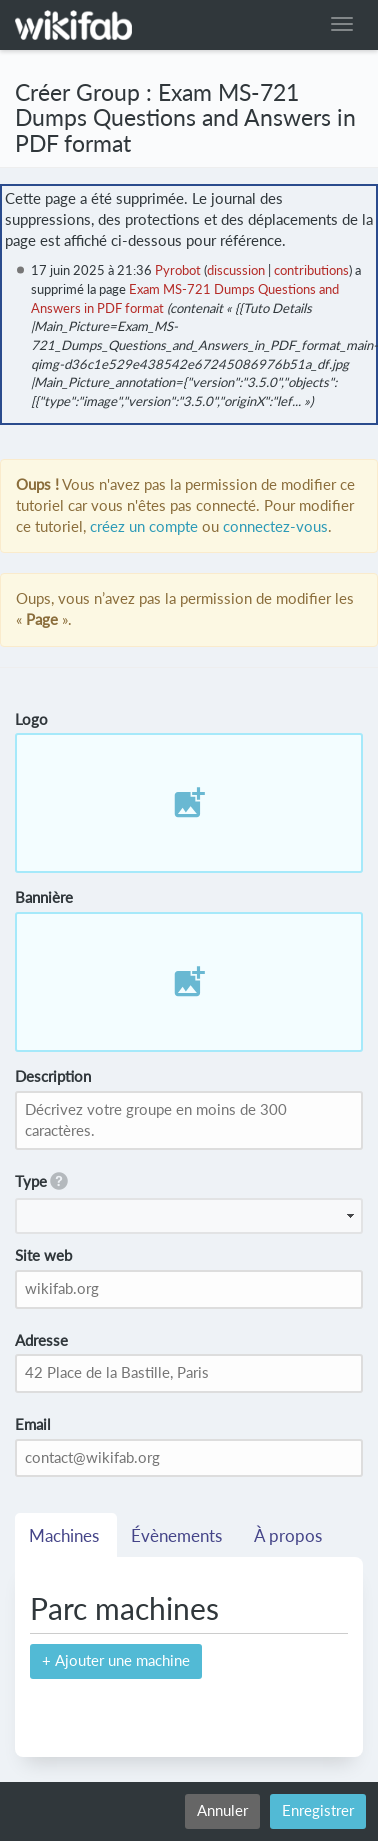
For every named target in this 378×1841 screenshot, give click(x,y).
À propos (290, 1536)
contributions (311, 270)
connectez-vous (275, 526)
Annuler (222, 1810)
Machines (66, 1536)
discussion (236, 270)
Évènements (178, 1536)
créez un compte (144, 526)
